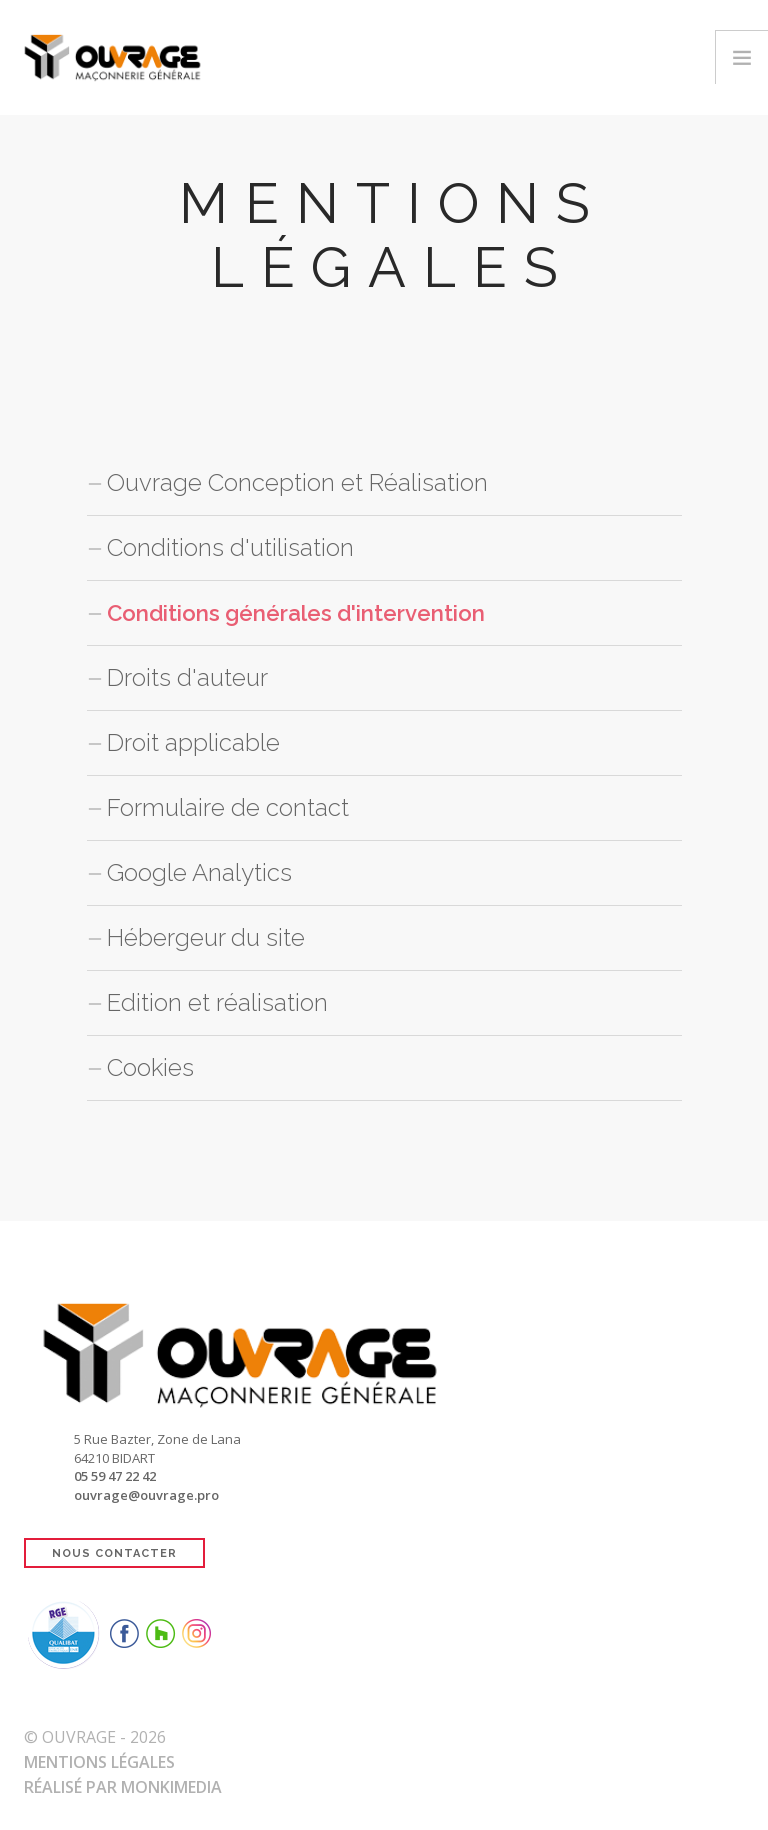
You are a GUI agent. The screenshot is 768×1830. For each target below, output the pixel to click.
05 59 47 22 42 (115, 1476)
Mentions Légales (99, 1762)
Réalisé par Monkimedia (123, 1787)
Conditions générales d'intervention (313, 612)
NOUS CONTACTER (114, 1553)
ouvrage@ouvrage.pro (146, 1495)
